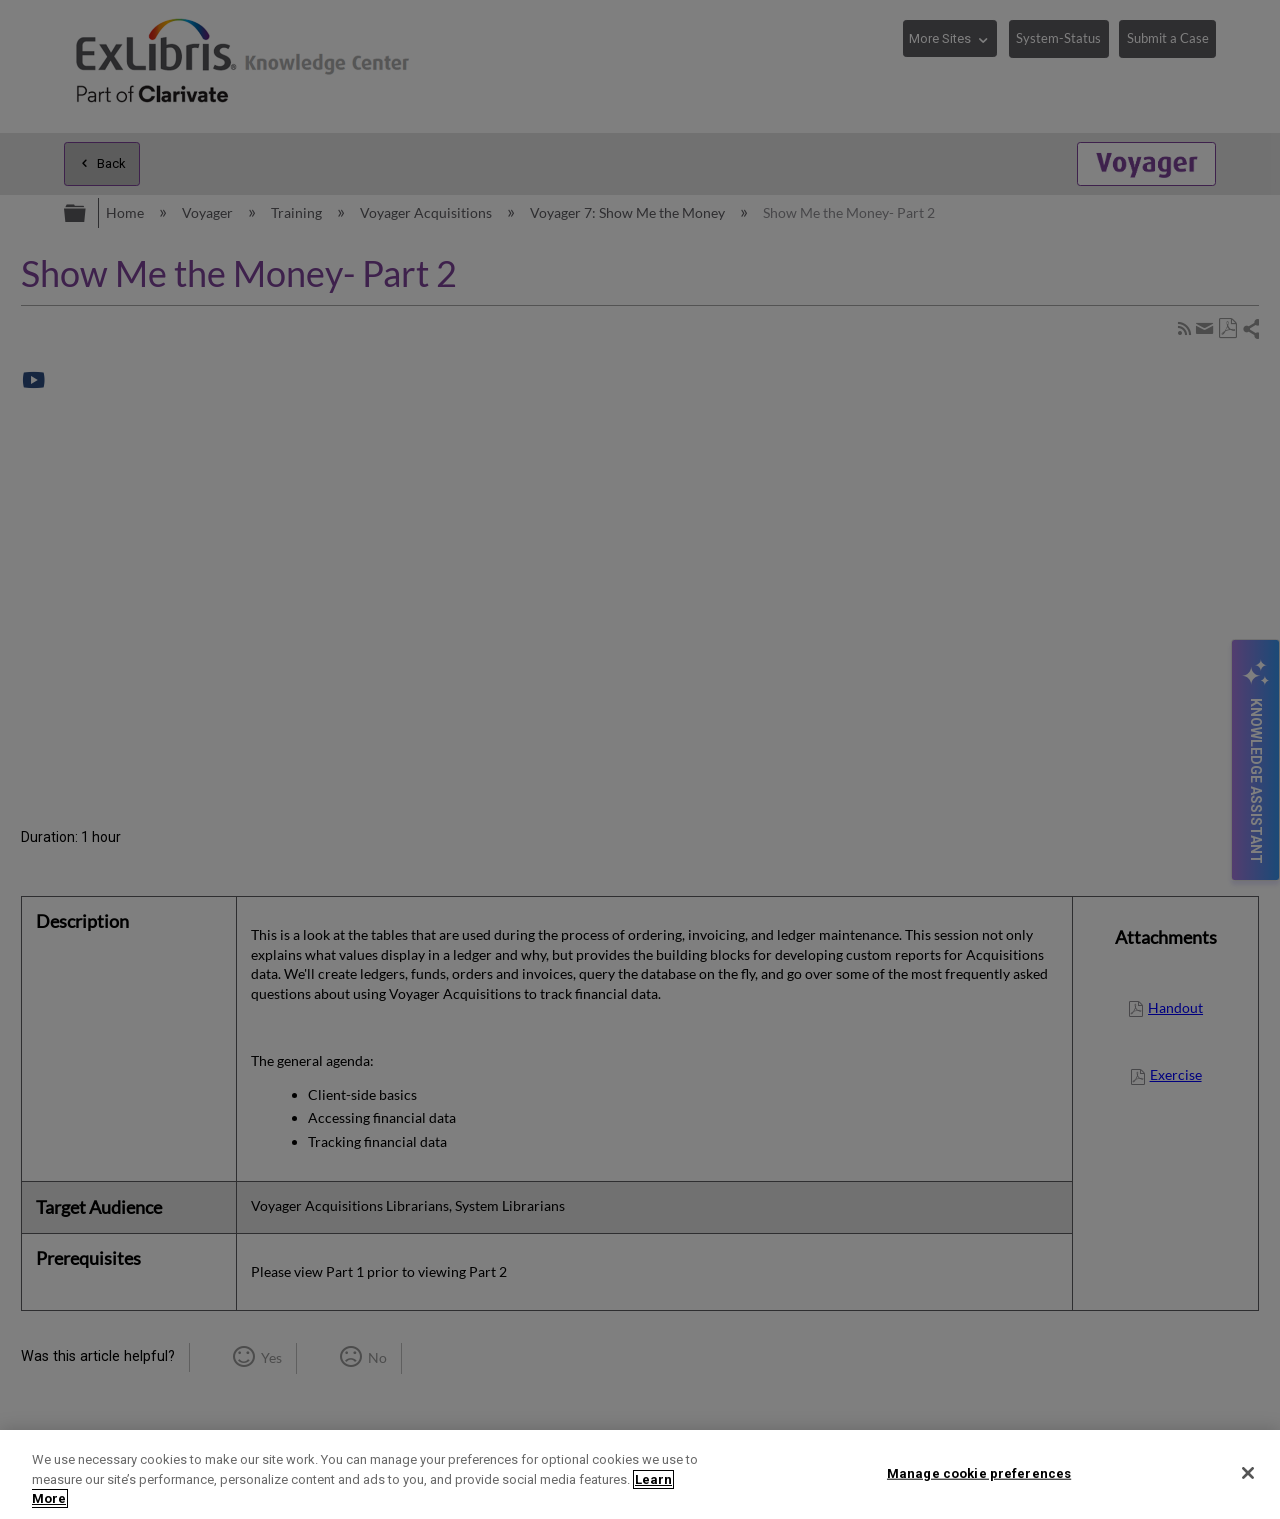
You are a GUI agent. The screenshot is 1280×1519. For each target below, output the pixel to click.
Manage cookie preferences (979, 1472)
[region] (640, 1474)
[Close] (1248, 1473)
